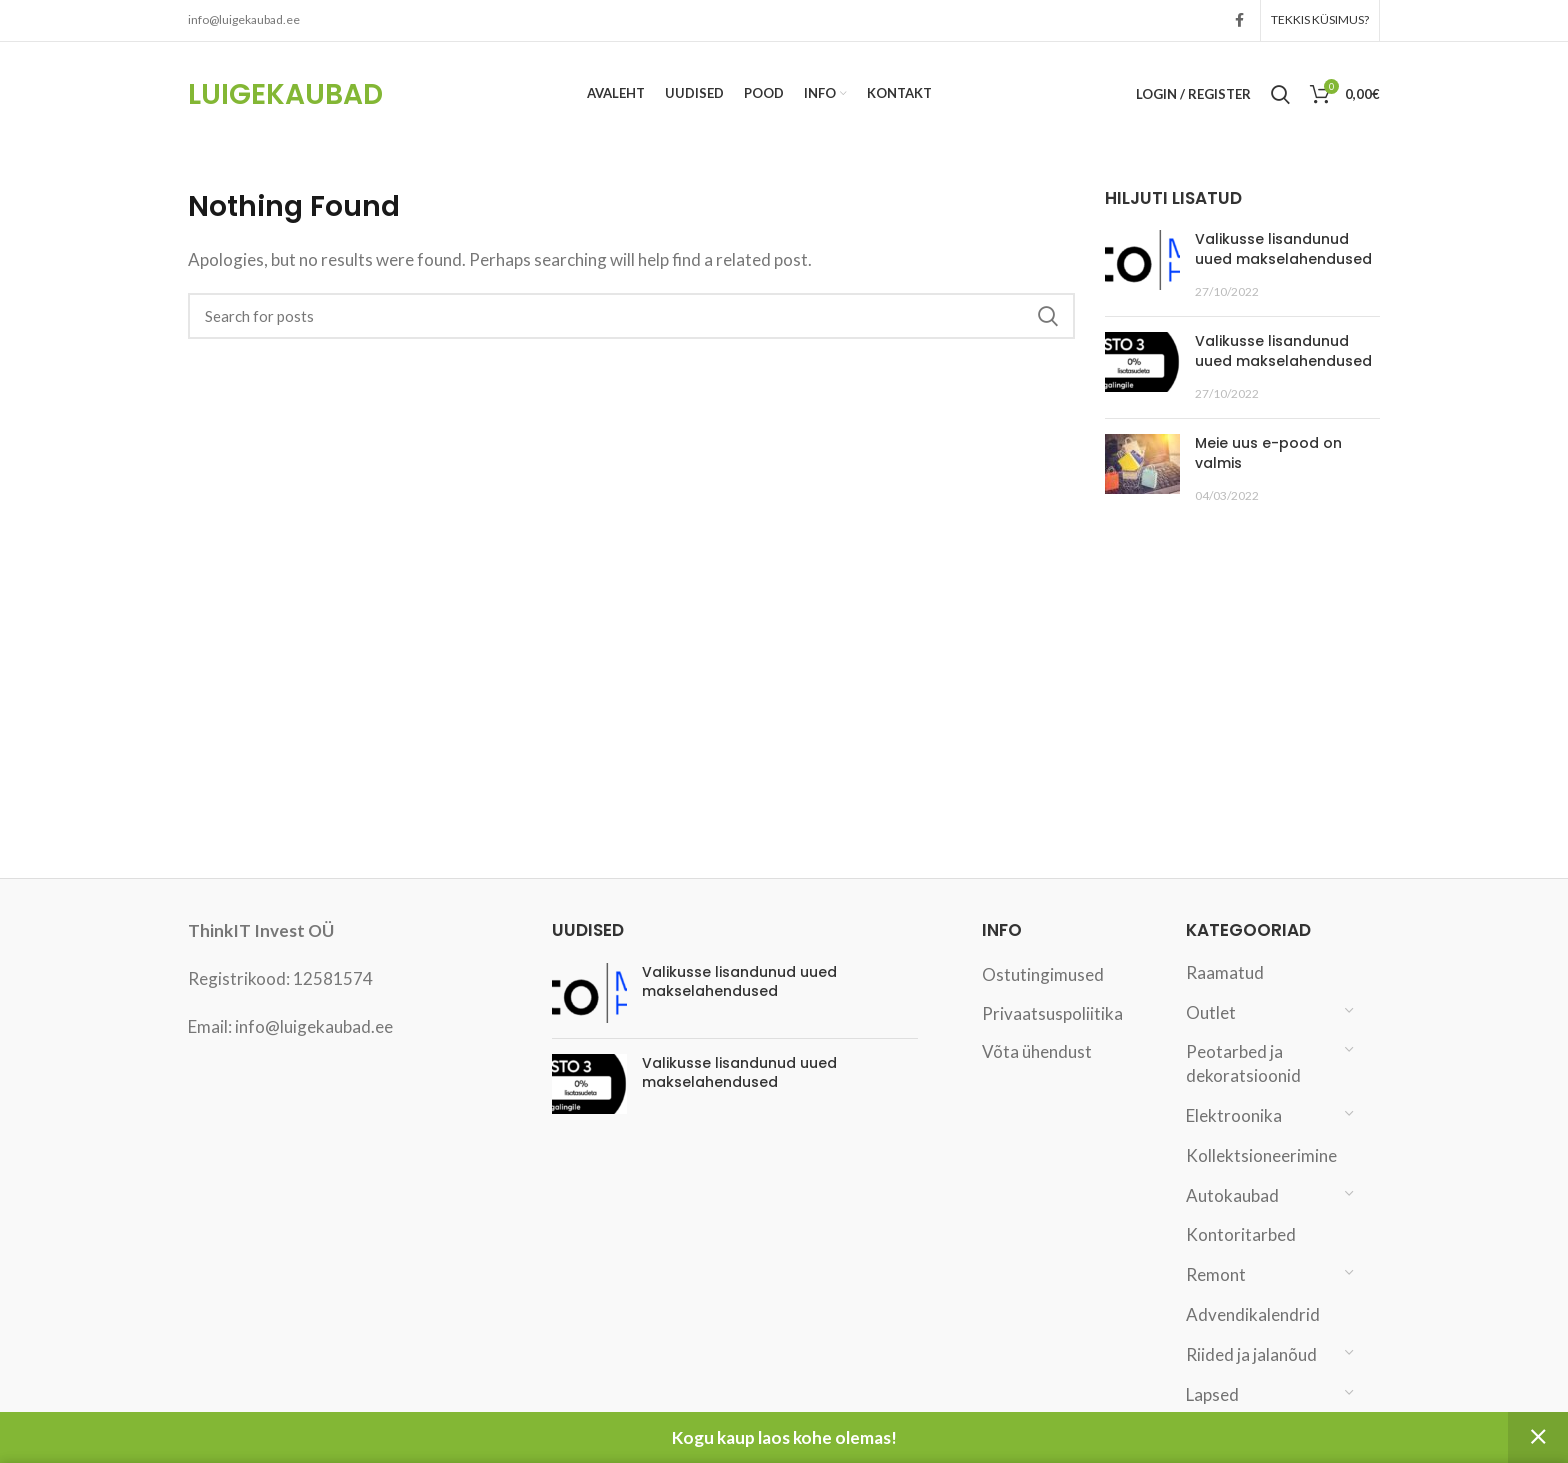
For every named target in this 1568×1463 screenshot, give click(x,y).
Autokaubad (1232, 1195)
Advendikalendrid (1253, 1314)
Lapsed (1212, 1394)
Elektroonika (1234, 1115)
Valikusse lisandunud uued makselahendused (1283, 250)
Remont (1216, 1275)
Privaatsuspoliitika (1052, 1013)
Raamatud (1225, 972)
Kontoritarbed (1241, 1235)
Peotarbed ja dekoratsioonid (1243, 1064)
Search (1048, 316)
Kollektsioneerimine (1260, 1155)
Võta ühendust (1037, 1052)
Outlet (1211, 1012)
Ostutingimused (1043, 974)
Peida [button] (1538, 1437)
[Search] (631, 316)
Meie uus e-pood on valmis (1268, 454)
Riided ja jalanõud (1251, 1354)
